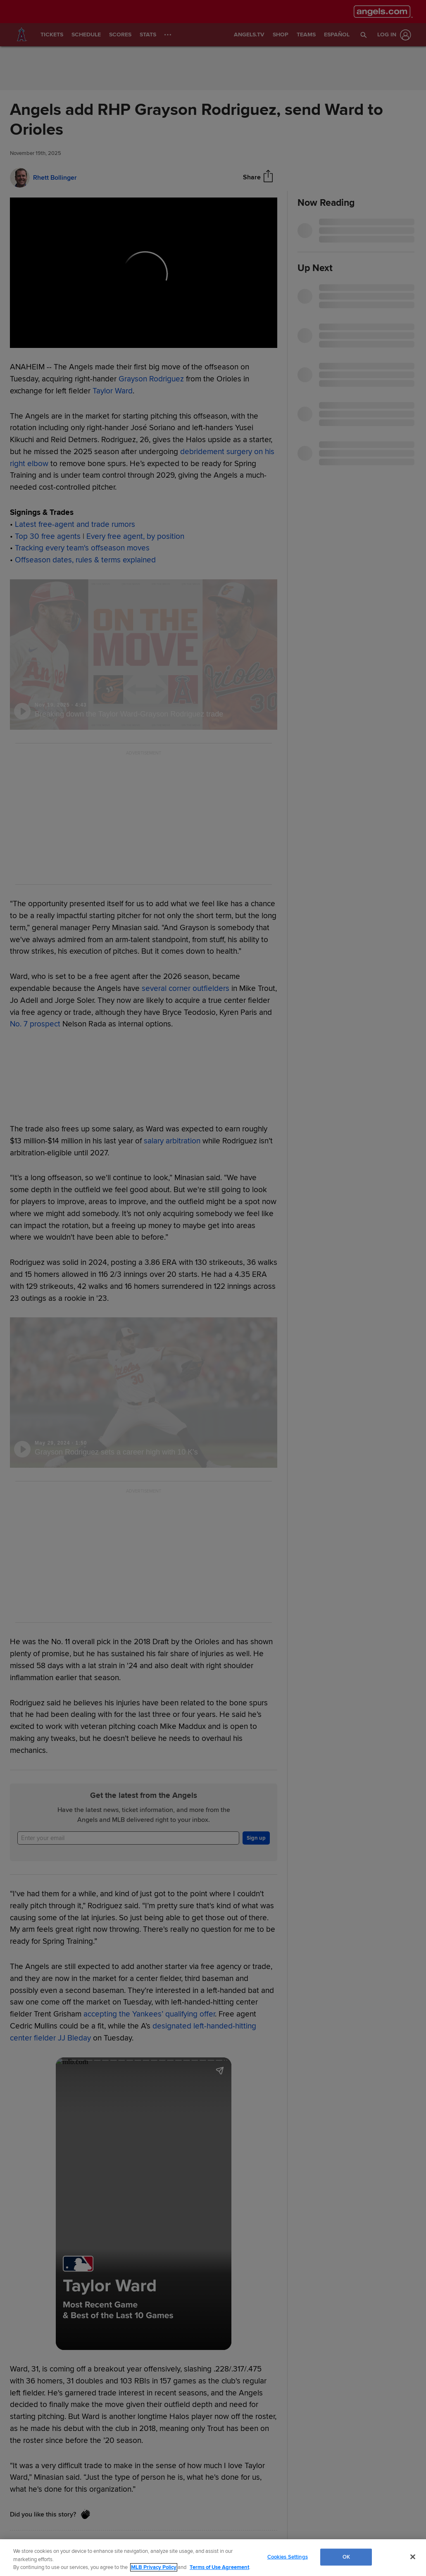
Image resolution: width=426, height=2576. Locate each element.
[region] (213, 2557)
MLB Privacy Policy (153, 2567)
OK (346, 2556)
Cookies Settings (287, 2556)
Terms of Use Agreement (219, 2567)
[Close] (413, 2556)
